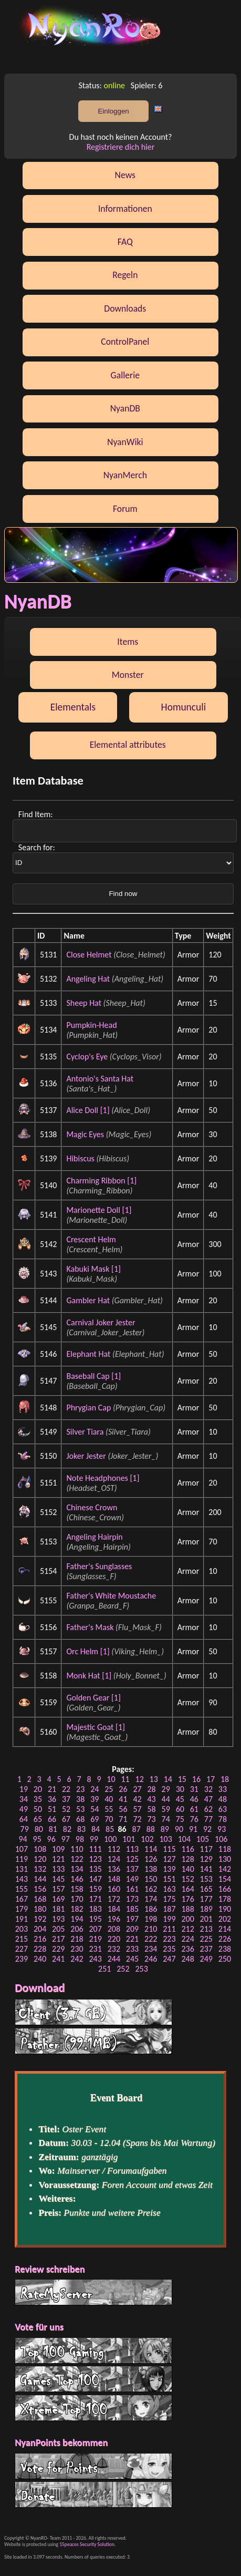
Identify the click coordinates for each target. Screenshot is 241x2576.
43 (151, 1799)
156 (40, 1889)
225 (206, 1939)
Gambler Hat (88, 1300)
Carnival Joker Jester (100, 1322)
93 (221, 1829)
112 (114, 1849)
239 (21, 1959)
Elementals (73, 706)
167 (21, 1899)
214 (224, 1929)
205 (58, 1929)
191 (21, 1919)
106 (221, 1839)
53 (80, 1809)
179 (21, 1909)
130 (224, 1859)
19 (23, 1789)
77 (208, 1819)
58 (151, 1809)
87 (136, 1829)
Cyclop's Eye (87, 1057)
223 (169, 1939)
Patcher (93, 2041)
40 (108, 1799)
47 (208, 1799)
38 (80, 1799)
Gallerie (125, 375)
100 (110, 1839)
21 (52, 1789)
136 (114, 1869)
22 (66, 1789)
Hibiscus (80, 1158)
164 (187, 1889)
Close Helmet (88, 955)
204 (40, 1929)
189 (206, 1909)
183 (95, 1909)
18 (225, 1779)
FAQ (125, 242)
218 (76, 1939)
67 (66, 1819)
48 (222, 1799)
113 (132, 1849)
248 (187, 1959)
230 (76, 1949)
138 (150, 1869)
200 (187, 1919)
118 (224, 1849)
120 (40, 1859)
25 (108, 1789)
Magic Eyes (85, 1134)
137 (132, 1869)
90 (179, 1829)
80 (39, 1829)
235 (169, 1949)
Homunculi (183, 706)
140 (187, 1869)
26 (123, 1789)
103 (165, 1839)
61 (194, 1809)
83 (81, 1829)
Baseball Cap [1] (93, 1376)
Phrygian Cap (88, 1408)
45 (180, 1799)
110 (76, 1849)
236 (187, 1949)
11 (125, 1779)
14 (168, 1779)
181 (58, 1909)
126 (150, 1859)
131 (21, 1869)
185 (132, 1909)
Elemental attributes (128, 744)
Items (127, 641)
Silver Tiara (84, 1432)
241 (58, 1959)
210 (150, 1929)
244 (114, 1959)
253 (141, 1969)
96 (51, 1839)
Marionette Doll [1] (98, 1210)
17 (210, 1779)
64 (23, 1819)
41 (123, 1799)
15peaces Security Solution (86, 2544)
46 (194, 1799)
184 (114, 1909)
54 (94, 1809)
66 (52, 1819)
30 (180, 1789)
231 (95, 1949)
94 (22, 1839)
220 (114, 1939)
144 (40, 1879)
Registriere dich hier (121, 147)
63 (222, 1809)
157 (58, 1889)
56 (123, 1809)
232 (114, 1949)
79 (24, 1829)
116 (187, 1849)
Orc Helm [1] (87, 1651)
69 (94, 1819)
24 (94, 1789)
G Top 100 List (93, 2379)
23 (80, 1789)
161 (132, 1889)
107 (21, 1849)
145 (58, 1879)
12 (139, 1779)
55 (108, 1809)
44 (166, 1799)
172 (114, 1899)
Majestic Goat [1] (95, 1727)
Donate (93, 2494)
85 (110, 1829)
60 (180, 1809)
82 (67, 1829)
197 (132, 1919)
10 (111, 1779)
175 (169, 1899)
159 (95, 1889)
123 (95, 1859)
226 (224, 1939)
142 (224, 1869)
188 (187, 1909)
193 (58, 1919)
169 (58, 1899)
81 (53, 1829)
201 (206, 1919)
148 (114, 1879)
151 (169, 1879)
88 (150, 1829)
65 (38, 1819)
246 (150, 1959)
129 (206, 1859)
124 (114, 1859)
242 (76, 1959)
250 (224, 1959)
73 (151, 1819)
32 (208, 1789)
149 (132, 1879)
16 (196, 1779)
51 (52, 1809)
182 (76, 1909)
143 (21, 1879)
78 (222, 1819)
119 (21, 1859)
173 (132, 1899)
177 (206, 1899)
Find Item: (36, 814)
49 (23, 1809)
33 (222, 1789)
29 (166, 1789)
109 (58, 1849)
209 (132, 1929)
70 (108, 1819)
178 (224, 1899)
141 (206, 1869)
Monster (128, 675)
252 (123, 1969)
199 (169, 1919)
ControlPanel (125, 341)
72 (137, 1819)
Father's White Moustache (111, 1596)
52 (66, 1809)
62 (208, 1809)
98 (80, 1839)
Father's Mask (89, 1627)
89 (165, 1829)
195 (95, 1919)
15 (182, 1779)
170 (76, 1899)
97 (65, 1839)
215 (21, 1939)
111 (95, 1849)
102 (147, 1839)
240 (40, 1959)
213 (206, 1929)
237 (206, 1949)
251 (104, 1969)
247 (169, 1959)
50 (38, 1809)
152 (187, 1879)
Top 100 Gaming (93, 2350)
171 (95, 1899)
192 (40, 1919)
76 (194, 1819)
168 (40, 1899)
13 (154, 1779)
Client (93, 2012)
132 (40, 1869)
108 (40, 1849)
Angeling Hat (88, 979)
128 (187, 1859)
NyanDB (125, 408)
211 (169, 1929)
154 (224, 1879)
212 (187, 1929)
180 (40, 1909)
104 (184, 1839)
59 (166, 1809)
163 (169, 1889)
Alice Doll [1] (87, 1110)
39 (94, 1799)
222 (150, 1939)
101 (128, 1839)
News (125, 175)
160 (114, 1889)
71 (123, 1819)
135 (95, 1869)
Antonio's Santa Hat (99, 1079)
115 (169, 1849)
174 (150, 1899)
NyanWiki (125, 442)
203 (21, 1929)
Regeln (125, 275)
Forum (125, 508)
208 (114, 1929)
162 (150, 1889)
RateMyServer (93, 2292)
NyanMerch (125, 475)
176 (187, 1899)
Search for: (37, 847)
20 (38, 1789)
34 (23, 1799)
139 (169, 1869)
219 (95, 1939)
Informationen (125, 208)
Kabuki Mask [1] (93, 1269)
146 (76, 1879)
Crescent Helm (91, 1239)
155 (21, 1889)
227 (21, 1949)
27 (137, 1789)
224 (187, 1939)
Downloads (125, 308)
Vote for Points (93, 2466)
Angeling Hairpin (94, 1537)
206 (76, 1929)
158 (76, 1889)
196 (114, 1919)
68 (80, 1819)
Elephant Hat (88, 1354)
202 (224, 1919)
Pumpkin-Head (91, 1025)
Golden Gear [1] (93, 1698)
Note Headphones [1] (102, 1478)
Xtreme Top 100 (93, 2408)
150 (150, 1879)
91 (193, 1829)
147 (95, 1879)
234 (150, 1949)
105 (202, 1839)
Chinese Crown (91, 1507)
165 (206, 1889)
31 (194, 1789)
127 (169, 1859)
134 (76, 1869)
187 (169, 1909)
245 (132, 1959)
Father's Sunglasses (99, 1566)
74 (166, 1819)
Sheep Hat (83, 1003)
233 (132, 1949)
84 (95, 1829)
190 (224, 1909)
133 (58, 1869)
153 (206, 1879)
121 (58, 1859)
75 (180, 1819)
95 (37, 1839)
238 (224, 1949)
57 (137, 1809)
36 (52, 1799)
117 (206, 1849)
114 (150, 1849)
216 (40, 1939)
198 (150, 1919)
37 (66, 1799)
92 (207, 1829)
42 (137, 1799)
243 (95, 1959)
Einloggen (113, 111)
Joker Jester (86, 1456)
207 (95, 1929)
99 (94, 1839)
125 (132, 1859)
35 (38, 1799)
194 (76, 1919)
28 (151, 1789)
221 (132, 1939)
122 (76, 1859)
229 (58, 1949)
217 (58, 1939)
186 (150, 1909)
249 (206, 1959)
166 (224, 1889)
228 (40, 1949)
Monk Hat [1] (88, 1676)
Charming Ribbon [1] (101, 1181)
